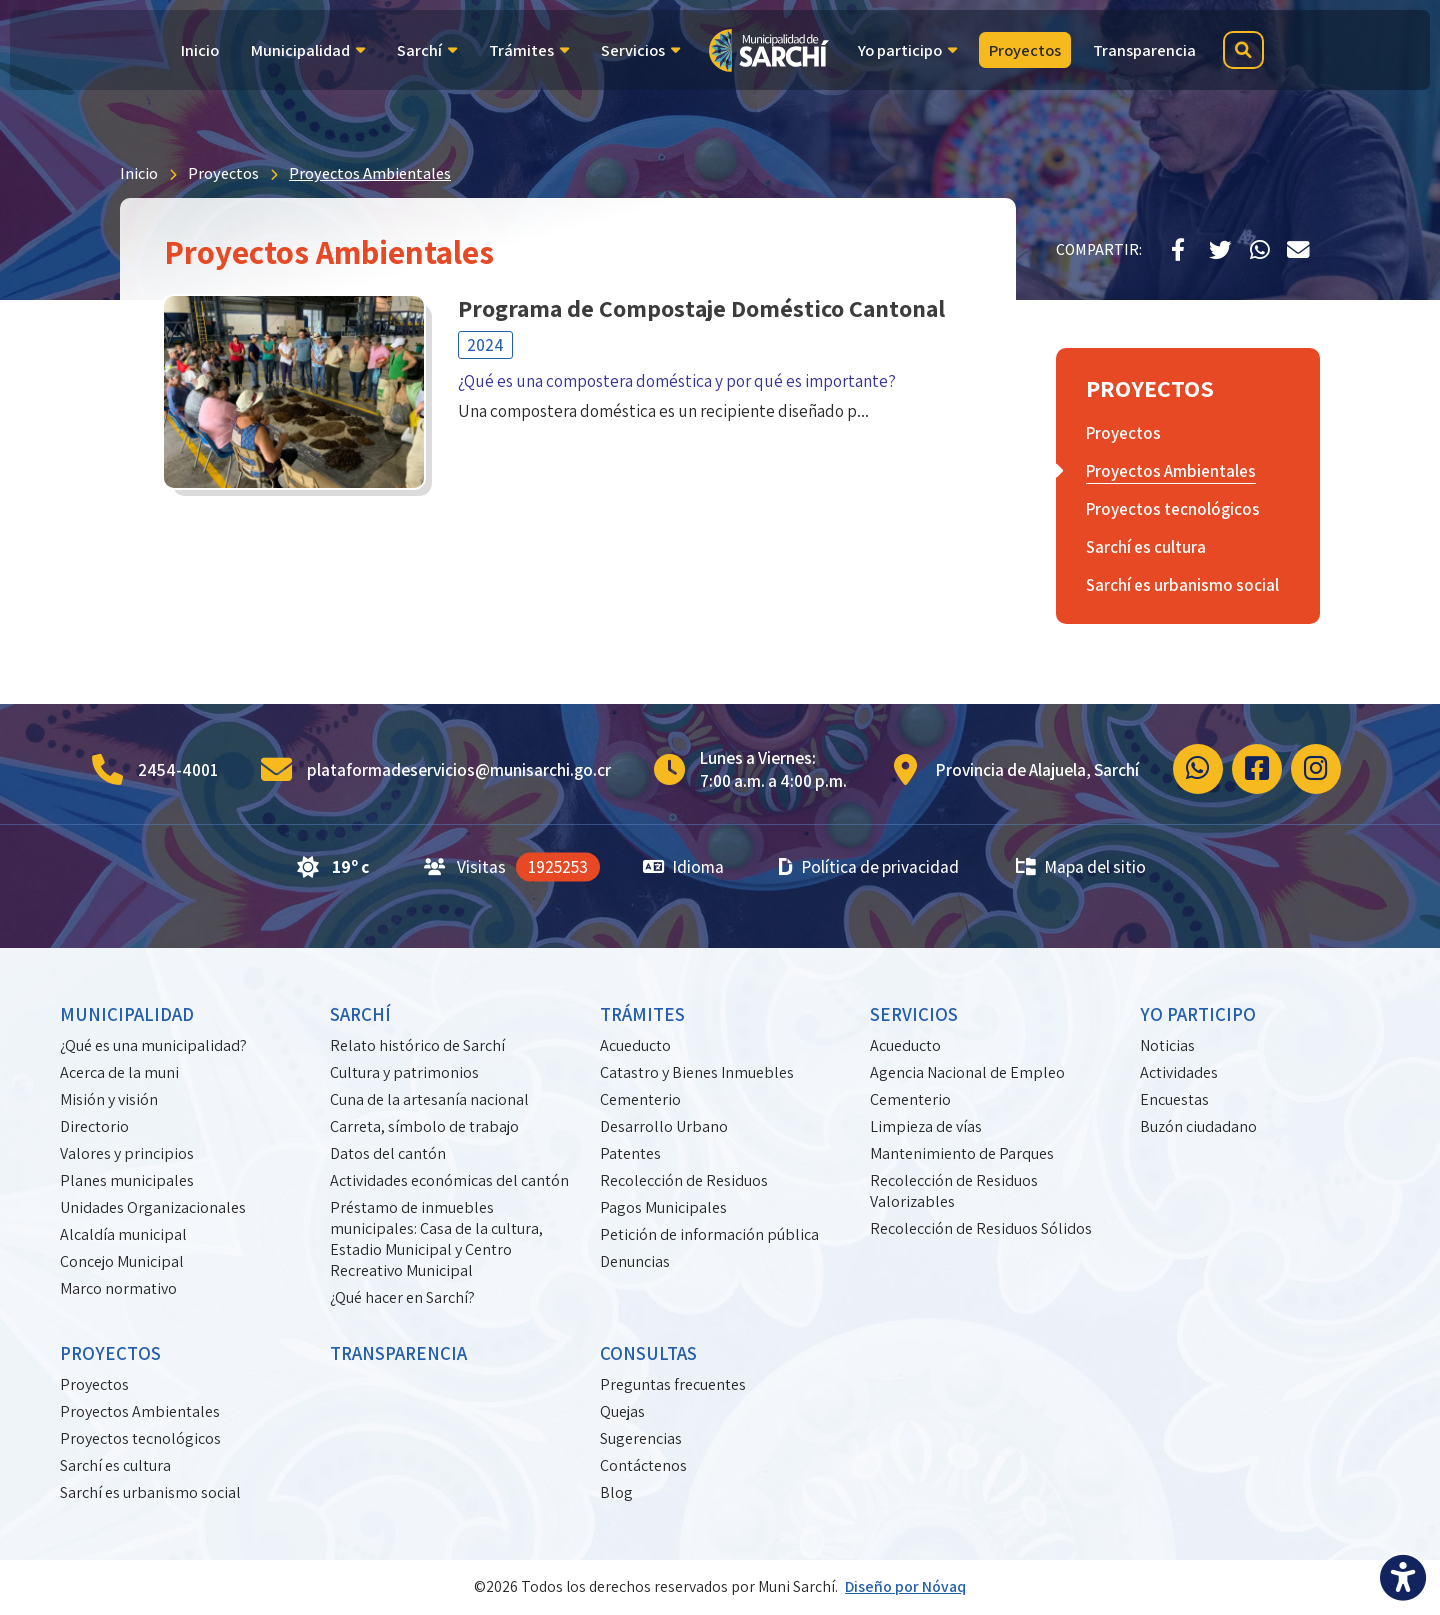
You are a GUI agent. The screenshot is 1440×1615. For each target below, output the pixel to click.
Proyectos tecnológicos (140, 1438)
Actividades (1179, 1072)
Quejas (622, 1411)
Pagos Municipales (663, 1207)
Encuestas (1174, 1099)
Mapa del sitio (1080, 866)
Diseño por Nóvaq (905, 1586)
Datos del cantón (388, 1153)
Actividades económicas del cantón (449, 1180)
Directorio (94, 1126)
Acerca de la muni (119, 1072)
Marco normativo (118, 1288)
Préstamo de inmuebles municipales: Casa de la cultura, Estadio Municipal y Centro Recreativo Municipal (436, 1239)
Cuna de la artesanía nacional (429, 1099)
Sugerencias (641, 1438)
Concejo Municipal (122, 1261)
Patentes (630, 1153)
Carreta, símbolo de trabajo (424, 1126)
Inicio (139, 173)
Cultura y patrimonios (404, 1072)
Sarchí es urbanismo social (150, 1492)
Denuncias (635, 1261)
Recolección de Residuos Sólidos (981, 1228)
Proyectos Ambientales (370, 173)
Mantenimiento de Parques (962, 1153)
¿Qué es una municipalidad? (153, 1045)
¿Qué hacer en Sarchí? (402, 1297)
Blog (616, 1492)
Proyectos (223, 173)
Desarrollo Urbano (664, 1126)
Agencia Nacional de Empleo (967, 1072)
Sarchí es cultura (115, 1465)
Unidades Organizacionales (153, 1207)
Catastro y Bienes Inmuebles (697, 1072)
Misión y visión (109, 1099)
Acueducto (635, 1045)
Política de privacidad (869, 866)
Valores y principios (127, 1153)
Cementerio (640, 1099)
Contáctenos (643, 1465)
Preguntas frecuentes (673, 1384)
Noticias (1167, 1045)
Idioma (684, 866)
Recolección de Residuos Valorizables (954, 1191)
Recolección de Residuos (684, 1180)
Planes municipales (127, 1180)
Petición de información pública (709, 1234)
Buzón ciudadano (1198, 1126)
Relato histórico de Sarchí (417, 1045)
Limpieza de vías (926, 1126)
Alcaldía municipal (123, 1234)
